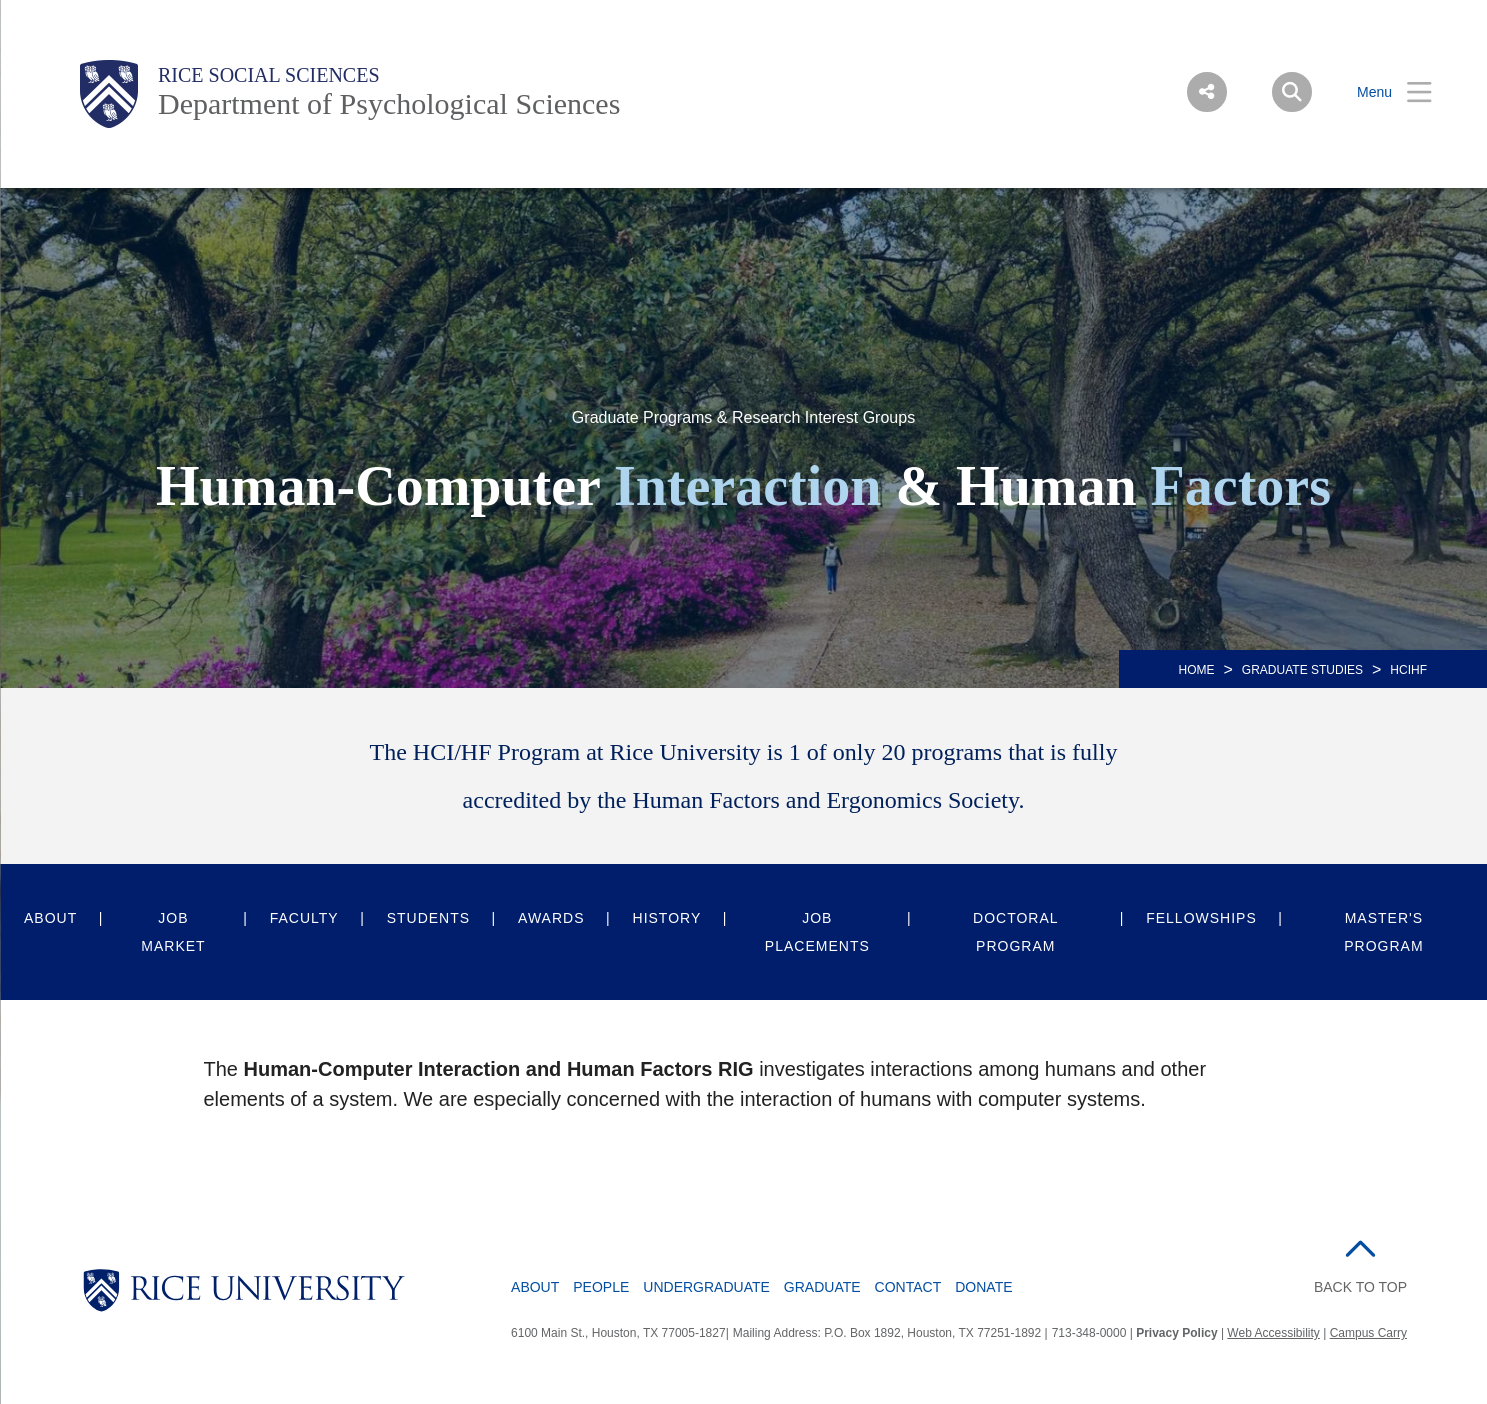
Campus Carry (1368, 1333)
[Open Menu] (1382, 92)
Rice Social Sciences (269, 75)
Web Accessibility (1273, 1333)
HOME (1197, 670)
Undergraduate (706, 1287)
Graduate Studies (1302, 670)
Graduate (822, 1287)
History (667, 918)
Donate (983, 1287)
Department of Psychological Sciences (389, 103)
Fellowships (1201, 918)
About (50, 918)
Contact (908, 1287)
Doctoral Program (1016, 932)
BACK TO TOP (1360, 1287)
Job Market (173, 932)
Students (428, 918)
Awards (551, 918)
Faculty (304, 918)
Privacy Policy (1176, 1333)
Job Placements (817, 932)
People (601, 1287)
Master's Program (1383, 932)
